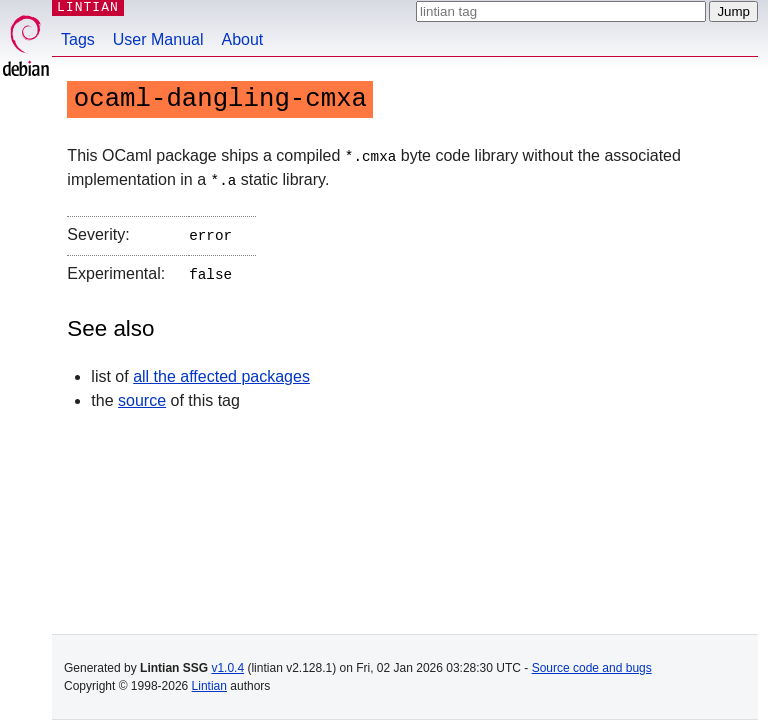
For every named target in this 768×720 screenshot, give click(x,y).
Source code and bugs (592, 668)
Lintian (209, 686)
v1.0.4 (227, 668)
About (243, 39)
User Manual (158, 39)
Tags (78, 39)
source (142, 395)
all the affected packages (221, 371)
